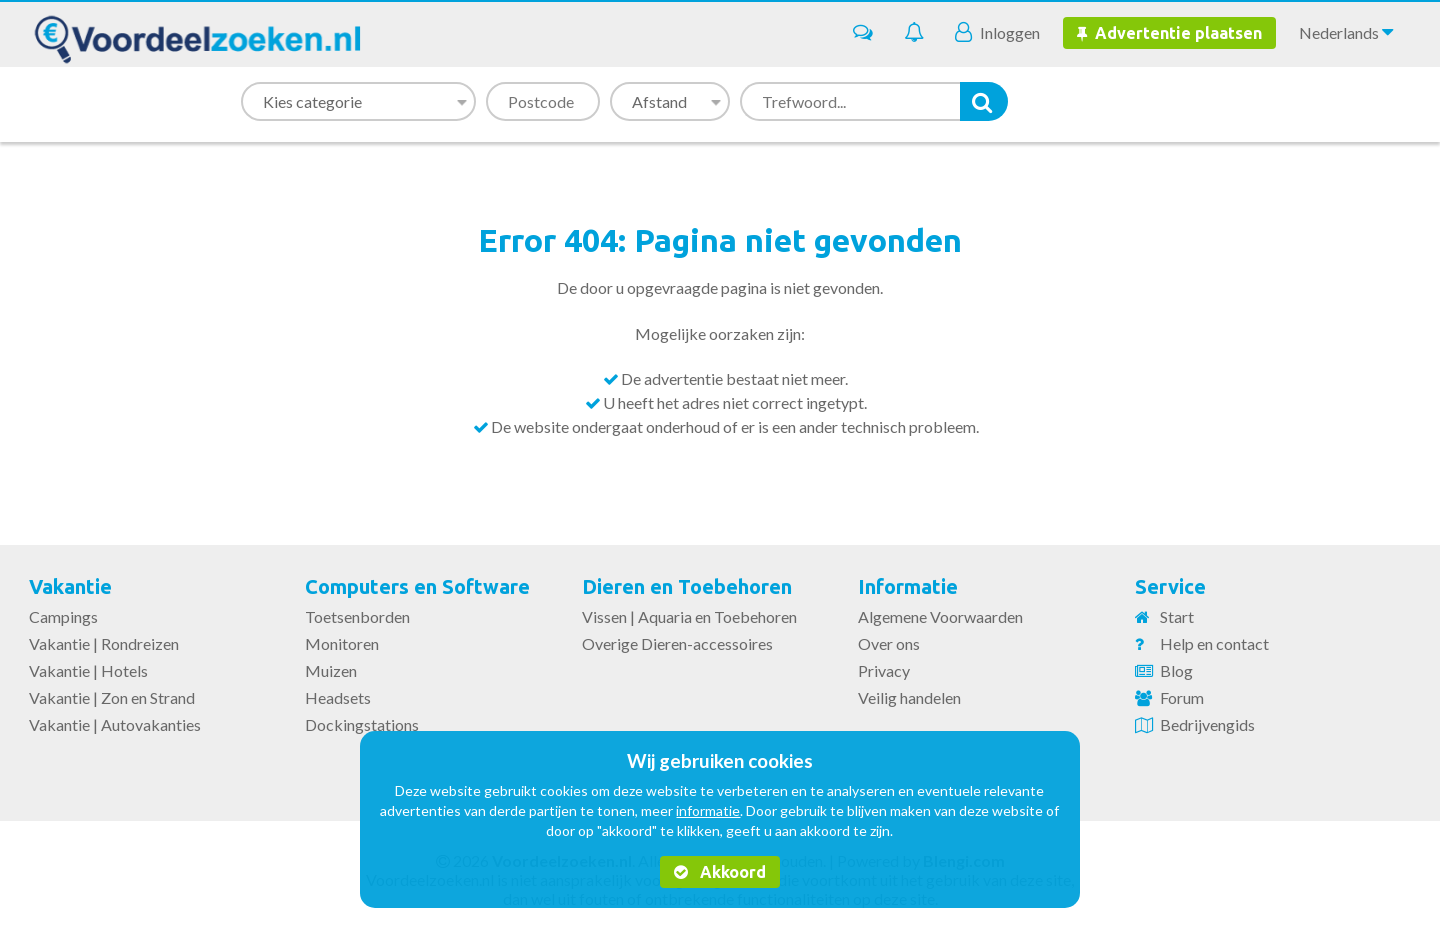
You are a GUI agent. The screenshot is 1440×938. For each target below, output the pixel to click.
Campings (63, 616)
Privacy (884, 670)
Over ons (889, 643)
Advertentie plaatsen (1169, 33)
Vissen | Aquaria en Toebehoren (689, 616)
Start (1177, 616)
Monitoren (342, 643)
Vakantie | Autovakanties (115, 724)
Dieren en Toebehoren (687, 586)
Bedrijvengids (1207, 724)
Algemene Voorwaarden (940, 616)
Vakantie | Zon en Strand (112, 697)
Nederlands (1346, 32)
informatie (708, 810)
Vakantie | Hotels (88, 670)
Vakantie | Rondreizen (104, 643)
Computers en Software (417, 586)
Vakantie (70, 586)
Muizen (331, 670)
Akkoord (720, 872)
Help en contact (1214, 643)
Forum (1182, 697)
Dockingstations (362, 724)
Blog (1176, 670)
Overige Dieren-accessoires (677, 643)
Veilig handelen (909, 697)
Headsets (338, 697)
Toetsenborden (357, 616)
